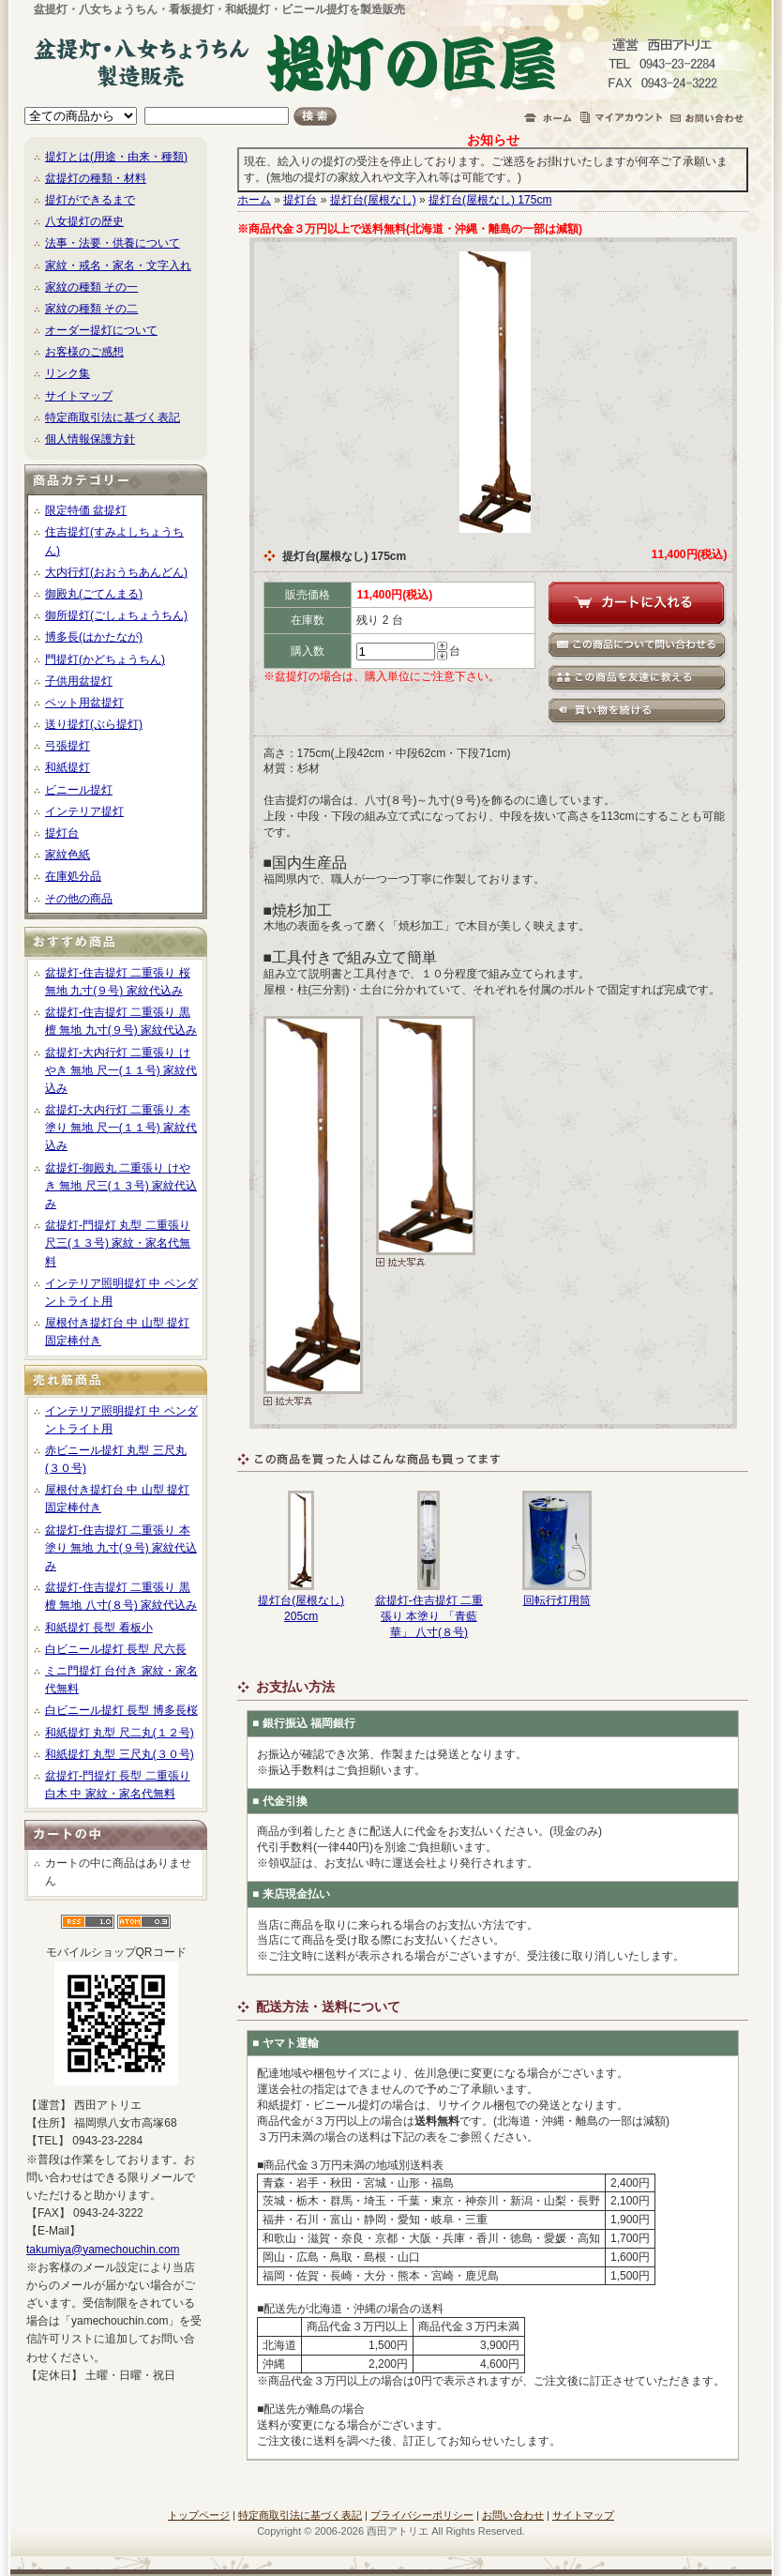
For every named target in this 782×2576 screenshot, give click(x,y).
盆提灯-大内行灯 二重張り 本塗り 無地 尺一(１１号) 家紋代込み (121, 1127)
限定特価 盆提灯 (86, 510)
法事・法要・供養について (112, 243)
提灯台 (62, 833)
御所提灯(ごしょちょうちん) (116, 615)
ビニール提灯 (79, 789)
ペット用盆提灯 (84, 702)
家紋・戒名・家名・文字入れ (118, 265)
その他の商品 (79, 898)
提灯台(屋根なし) (373, 199)
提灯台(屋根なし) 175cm (490, 199)
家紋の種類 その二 (91, 308)
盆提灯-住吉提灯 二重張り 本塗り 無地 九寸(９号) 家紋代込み (121, 1547)
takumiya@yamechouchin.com (103, 2249)
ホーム (254, 199)
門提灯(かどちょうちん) (105, 659)
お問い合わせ (513, 2515)
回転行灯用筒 (557, 1600)
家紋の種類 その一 (91, 287)
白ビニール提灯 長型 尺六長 (116, 1649)
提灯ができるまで (90, 199)
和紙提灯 (67, 767)
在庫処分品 (73, 876)
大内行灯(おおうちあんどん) (116, 572)
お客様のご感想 (84, 351)
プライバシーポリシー (422, 2515)
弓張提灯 (67, 745)
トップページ (199, 2515)
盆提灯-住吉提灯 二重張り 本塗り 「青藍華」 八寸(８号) (429, 1616)
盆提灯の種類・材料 (95, 178)
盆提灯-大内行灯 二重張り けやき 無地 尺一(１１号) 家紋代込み (121, 1070)
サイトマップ (79, 395)
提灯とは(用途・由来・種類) (116, 156)
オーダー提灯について (101, 330)
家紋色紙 (67, 854)
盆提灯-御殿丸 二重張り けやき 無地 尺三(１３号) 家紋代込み (121, 1185)
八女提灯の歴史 (84, 221)
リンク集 (67, 373)
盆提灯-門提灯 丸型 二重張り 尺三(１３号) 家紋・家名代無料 (117, 1243)
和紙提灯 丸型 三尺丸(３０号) (119, 1754)
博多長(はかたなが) (94, 637)
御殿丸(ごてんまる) (94, 593)
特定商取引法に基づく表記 (112, 417)
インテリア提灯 (84, 811)
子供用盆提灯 (79, 681)
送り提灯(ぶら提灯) (94, 724)
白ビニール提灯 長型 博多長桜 (121, 1710)
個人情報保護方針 (90, 439)
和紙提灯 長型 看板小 (99, 1627)
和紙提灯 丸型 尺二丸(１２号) (119, 1732)
